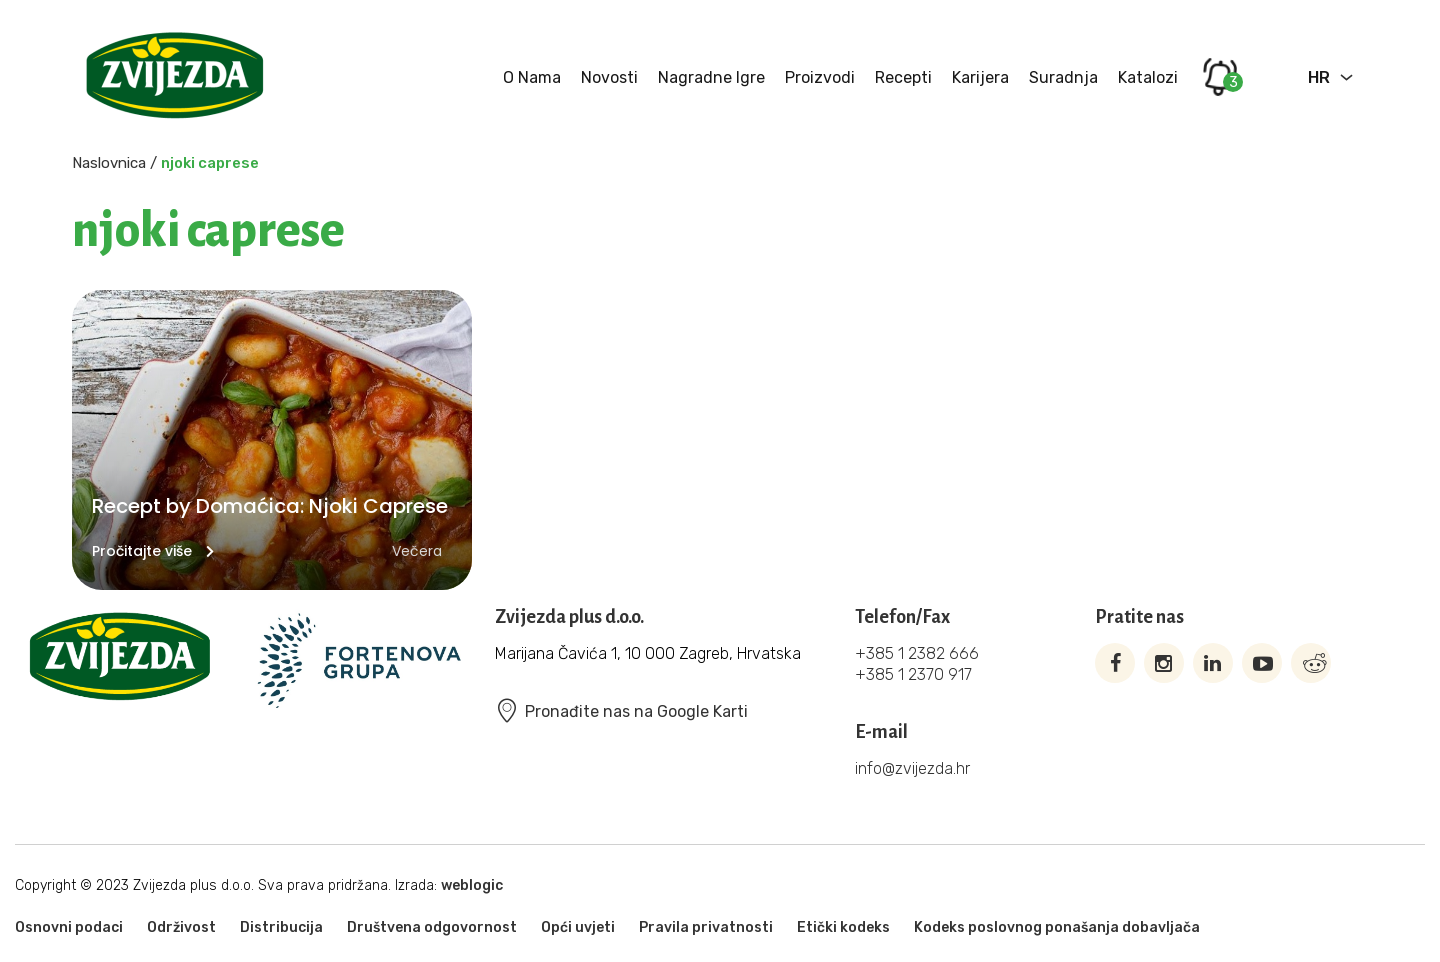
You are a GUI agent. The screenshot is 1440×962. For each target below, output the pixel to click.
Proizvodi (820, 77)
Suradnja (1063, 77)
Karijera (980, 77)
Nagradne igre (711, 77)
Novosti (609, 77)
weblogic (472, 885)
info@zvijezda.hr (912, 768)
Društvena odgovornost (432, 927)
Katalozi (1148, 77)
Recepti (903, 77)
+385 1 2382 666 (917, 653)
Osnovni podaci (69, 927)
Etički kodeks (843, 927)
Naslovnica (109, 163)
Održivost (181, 927)
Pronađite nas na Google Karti (621, 711)
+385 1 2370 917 (913, 674)
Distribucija (281, 927)
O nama (532, 77)
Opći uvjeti (578, 927)
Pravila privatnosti (706, 927)
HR (1319, 77)
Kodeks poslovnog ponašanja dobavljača (1057, 927)
